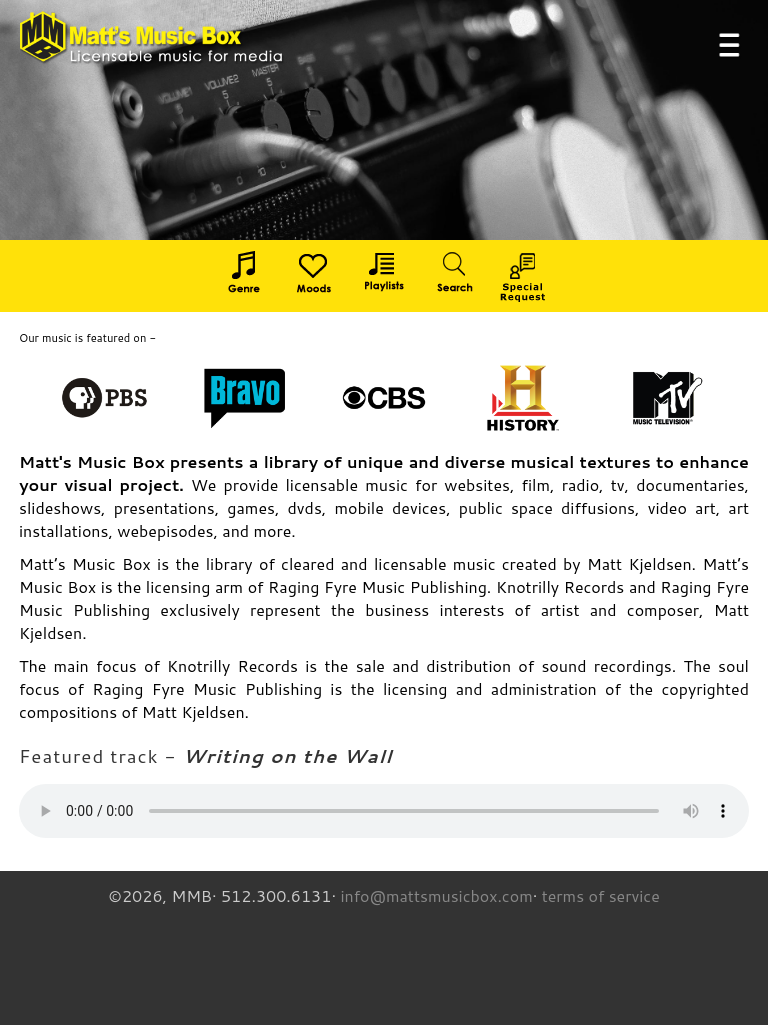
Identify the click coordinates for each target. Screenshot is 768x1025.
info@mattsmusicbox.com (436, 895)
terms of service (601, 895)
